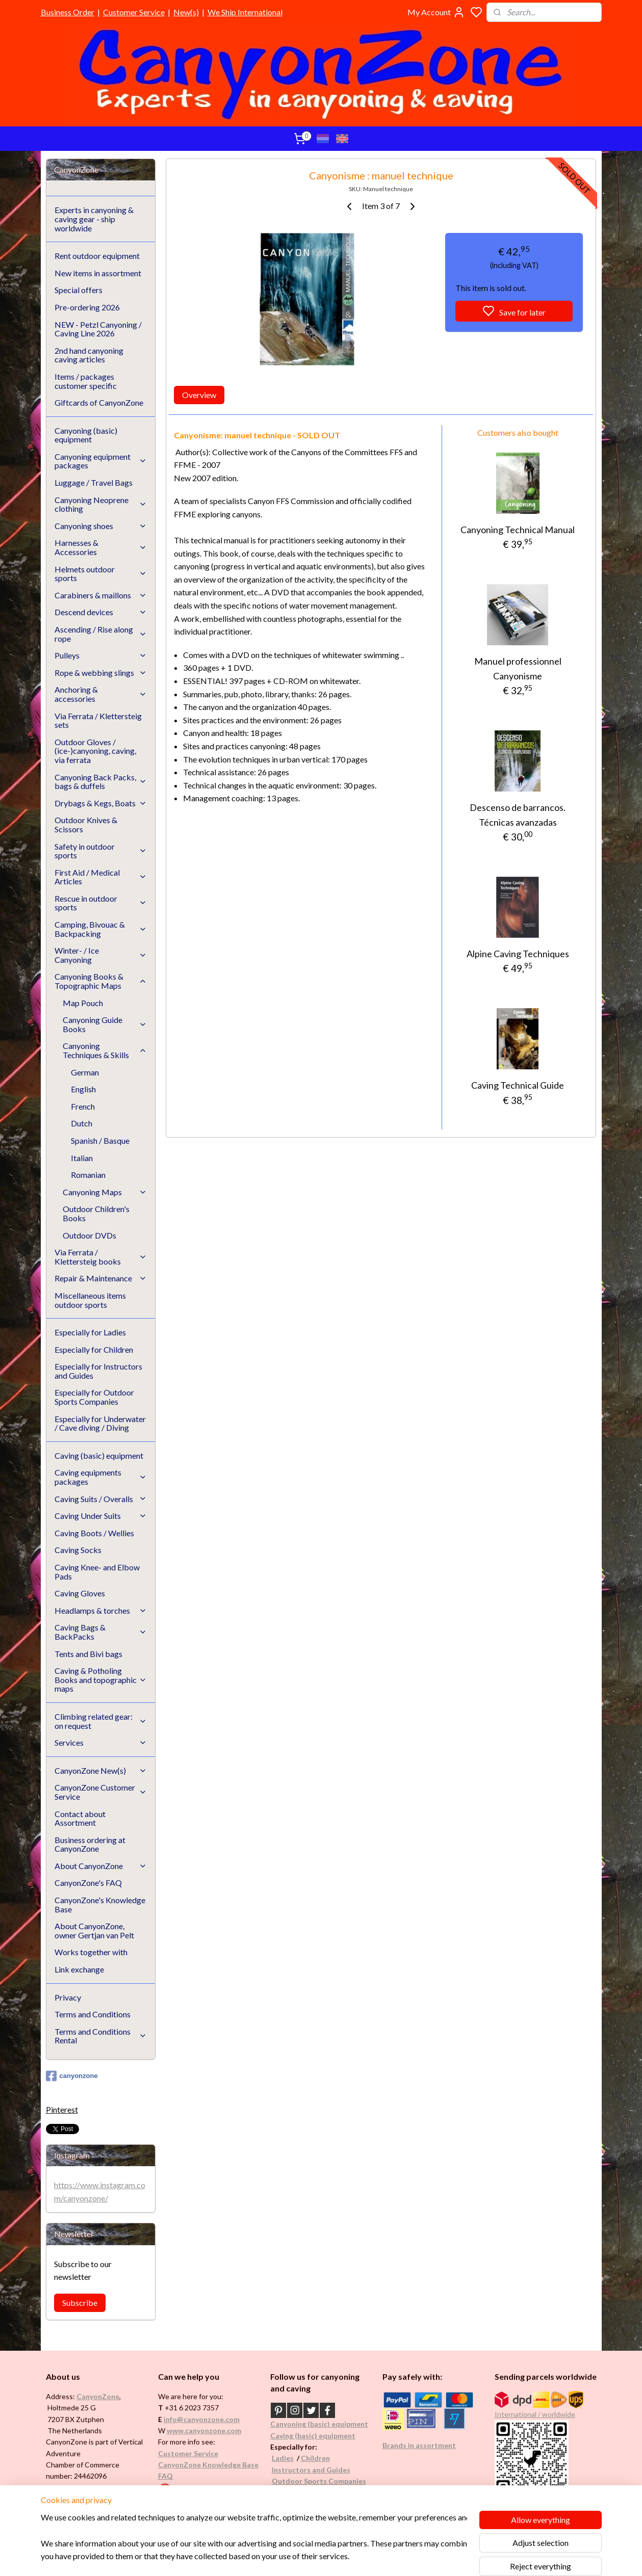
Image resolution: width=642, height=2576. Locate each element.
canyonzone (72, 2076)
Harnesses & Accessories (101, 547)
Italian (82, 1158)
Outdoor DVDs (89, 1235)
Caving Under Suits (101, 1515)
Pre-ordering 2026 (87, 307)
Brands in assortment (419, 2445)
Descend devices (101, 612)
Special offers (78, 290)
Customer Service (134, 12)
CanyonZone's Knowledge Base (100, 1904)
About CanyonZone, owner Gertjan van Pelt (94, 1930)
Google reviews (198, 2487)
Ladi (279, 2458)
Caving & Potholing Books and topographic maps (101, 1679)
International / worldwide (535, 2414)
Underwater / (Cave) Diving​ (318, 2492)
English (83, 1089)
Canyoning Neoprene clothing (101, 504)
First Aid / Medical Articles (101, 877)
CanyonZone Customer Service (101, 1791)
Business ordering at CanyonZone (90, 1844)
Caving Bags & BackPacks (101, 1631)
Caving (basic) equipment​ (312, 2435)
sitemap (351, 2557)
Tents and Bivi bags (88, 1654)
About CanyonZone (101, 1866)
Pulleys (101, 655)
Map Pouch (83, 1003)
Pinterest (62, 2109)
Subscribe (79, 2302)
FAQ (165, 2476)
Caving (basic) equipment (99, 1455)
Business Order (67, 12)
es (290, 2458)
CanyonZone (97, 2396)
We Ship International (245, 12)
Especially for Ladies (90, 1332)
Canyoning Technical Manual (517, 529)
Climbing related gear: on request (101, 1721)
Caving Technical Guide (517, 1085)
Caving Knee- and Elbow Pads (97, 1571)
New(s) (186, 12)
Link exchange (79, 1969)
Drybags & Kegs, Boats (101, 803)
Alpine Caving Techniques (518, 953)
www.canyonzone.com (204, 2430)
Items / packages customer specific (86, 381)
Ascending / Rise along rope (101, 633)
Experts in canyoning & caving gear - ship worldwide (94, 218)
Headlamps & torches (101, 1610)
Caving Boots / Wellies (94, 1533)
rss (370, 2557)
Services (101, 1742)
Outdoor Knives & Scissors (86, 824)
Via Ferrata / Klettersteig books (101, 1256)
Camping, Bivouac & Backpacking (101, 928)
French (83, 1106)
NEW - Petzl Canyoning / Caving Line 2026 (98, 329)
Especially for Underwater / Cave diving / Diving (100, 1423)
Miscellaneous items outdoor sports (90, 1300)
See (126, 2498)
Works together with (91, 1952)
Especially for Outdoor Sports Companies (94, 1396)
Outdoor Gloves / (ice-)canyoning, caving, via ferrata (95, 751)
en (326, 2458)
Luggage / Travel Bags (94, 482)
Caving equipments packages (101, 1476)
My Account (436, 12)
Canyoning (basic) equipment (86, 435)
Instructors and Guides (311, 2469)
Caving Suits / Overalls (101, 1499)
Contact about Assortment (80, 1818)
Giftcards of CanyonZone (99, 402)
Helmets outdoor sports (101, 573)
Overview (199, 395)
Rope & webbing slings (101, 672)
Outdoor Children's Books (96, 1213)
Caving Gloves (80, 1593)
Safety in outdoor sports (101, 851)
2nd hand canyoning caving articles (89, 355)
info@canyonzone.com (202, 2419)
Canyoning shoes (101, 526)
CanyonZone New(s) (101, 1770)
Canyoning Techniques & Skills (105, 1050)
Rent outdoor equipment (97, 255)
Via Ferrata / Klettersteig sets (98, 720)
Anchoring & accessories (101, 694)
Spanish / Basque (100, 1140)
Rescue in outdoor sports (101, 902)
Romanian (88, 1174)
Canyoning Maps (105, 1192)
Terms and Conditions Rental (101, 2036)
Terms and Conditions (93, 2014)
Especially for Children (94, 1349)
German (85, 1072)
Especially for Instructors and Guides (98, 1370)
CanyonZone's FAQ (88, 1882)
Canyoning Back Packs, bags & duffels (101, 781)
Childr (311, 2458)
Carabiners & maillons (101, 595)
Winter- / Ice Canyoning (101, 954)
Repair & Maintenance (101, 1278)
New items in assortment (98, 273)
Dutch (81, 1123)
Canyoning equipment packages (101, 461)
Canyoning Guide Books (105, 1024)
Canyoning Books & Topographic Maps (101, 980)
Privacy (68, 1997)
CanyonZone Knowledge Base (208, 2464)
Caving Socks (78, 1550)
